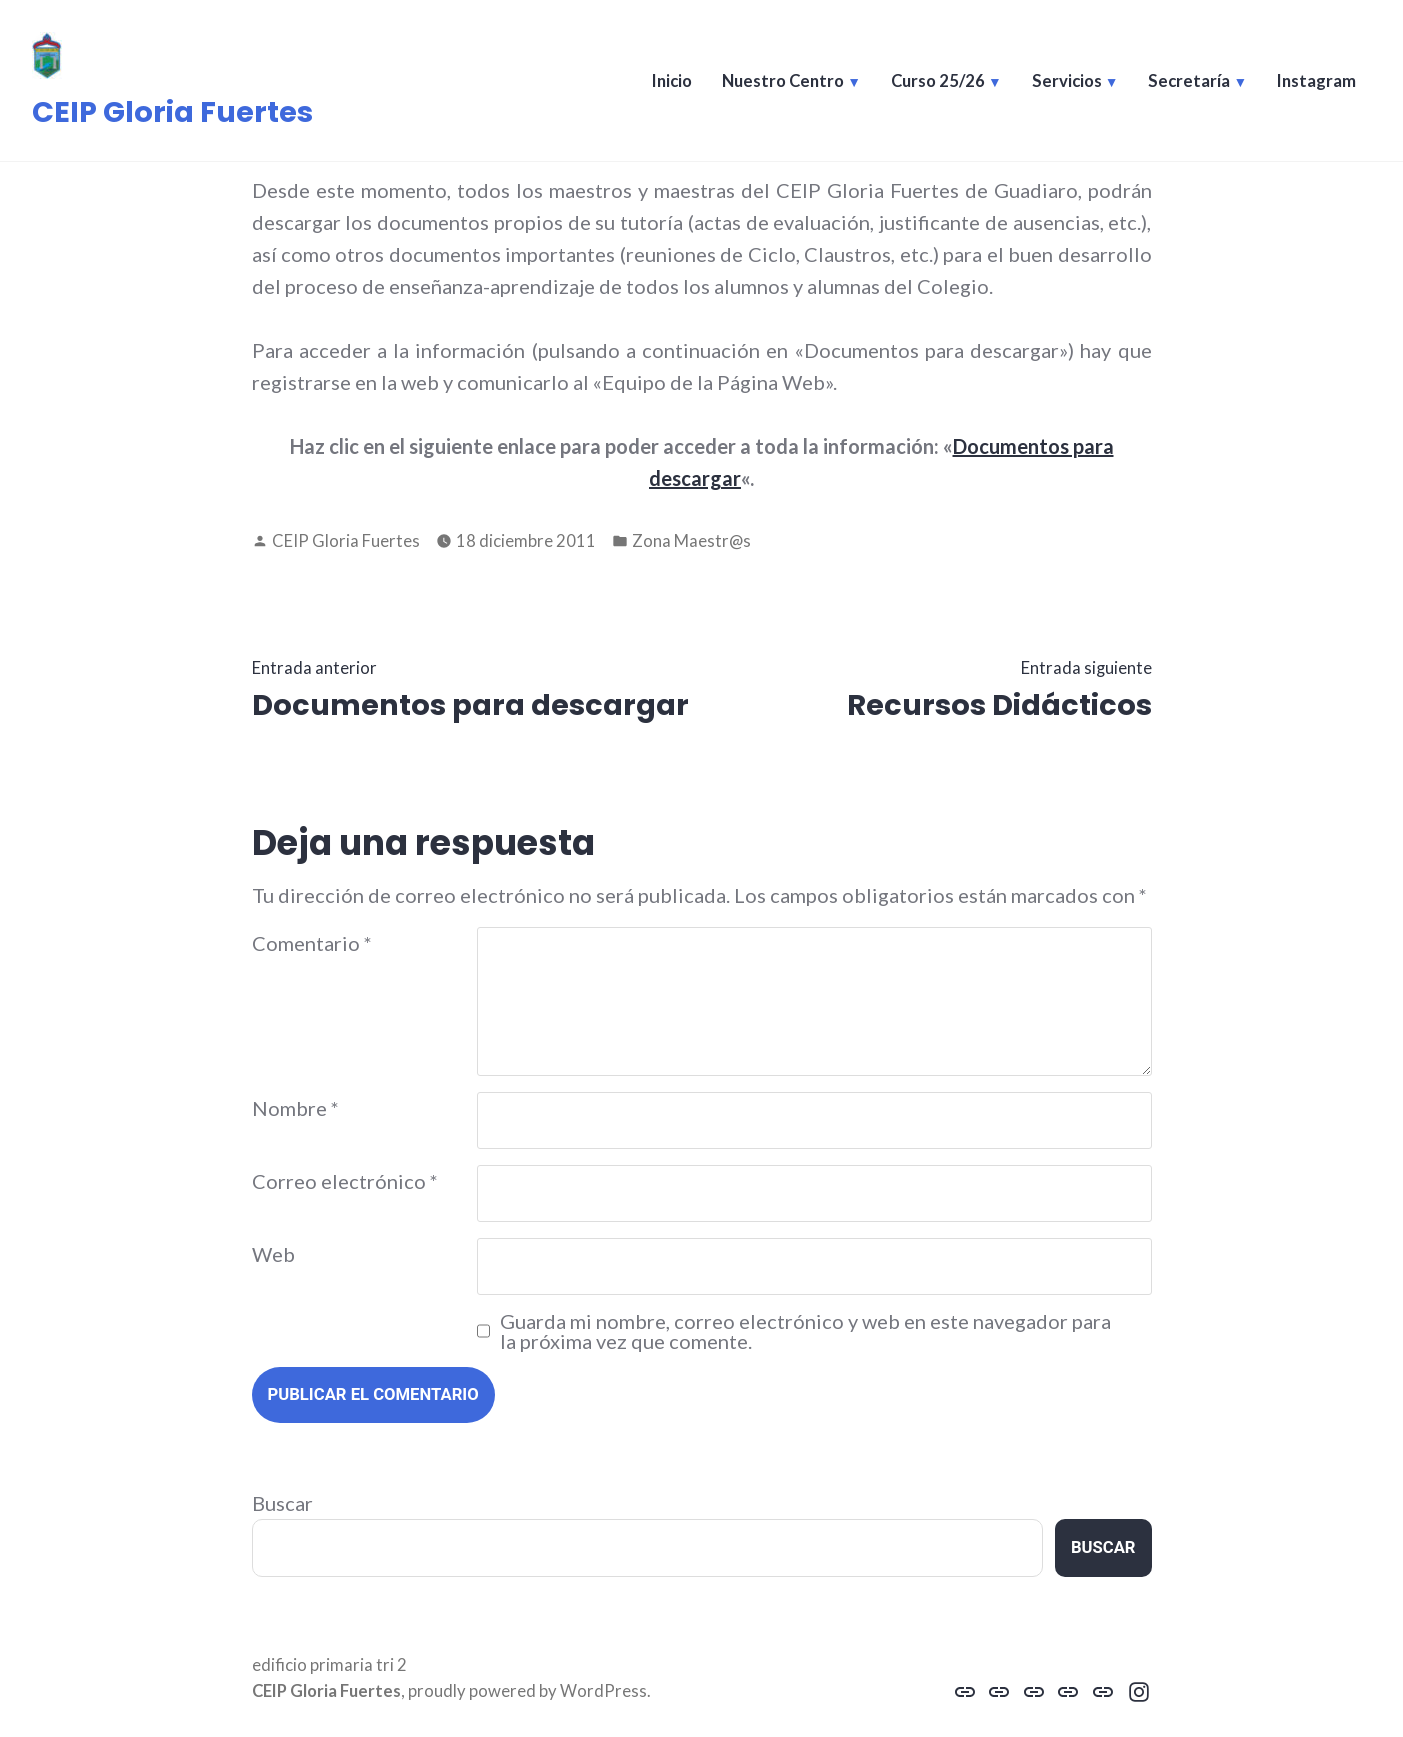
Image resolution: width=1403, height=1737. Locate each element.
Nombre (295, 1108)
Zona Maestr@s (691, 541)
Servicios (1067, 81)
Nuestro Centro (783, 81)
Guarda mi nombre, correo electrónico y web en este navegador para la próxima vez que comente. (805, 1331)
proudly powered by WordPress (527, 1691)
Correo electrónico (345, 1181)
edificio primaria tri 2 (329, 1665)
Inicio (672, 81)
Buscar (282, 1503)
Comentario (312, 943)
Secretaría (1189, 81)
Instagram (1316, 81)
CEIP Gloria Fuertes (172, 112)
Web (273, 1254)
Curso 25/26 (938, 81)
